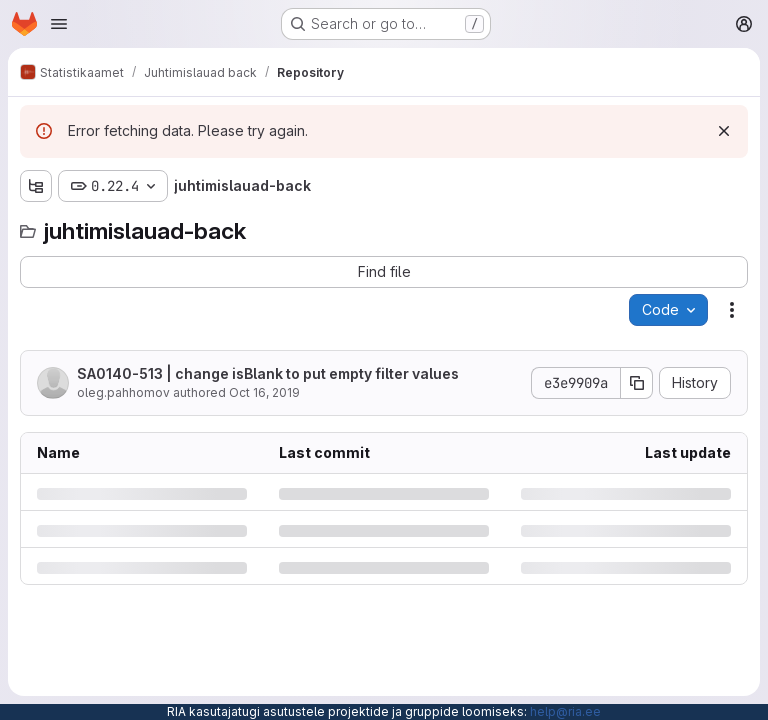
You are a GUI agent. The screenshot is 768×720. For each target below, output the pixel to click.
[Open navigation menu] (59, 24)
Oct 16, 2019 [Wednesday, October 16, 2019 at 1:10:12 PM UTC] (264, 392)
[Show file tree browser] (36, 186)
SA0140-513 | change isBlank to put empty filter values (268, 373)
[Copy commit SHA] (637, 383)
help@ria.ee (565, 711)
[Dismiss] (724, 131)
